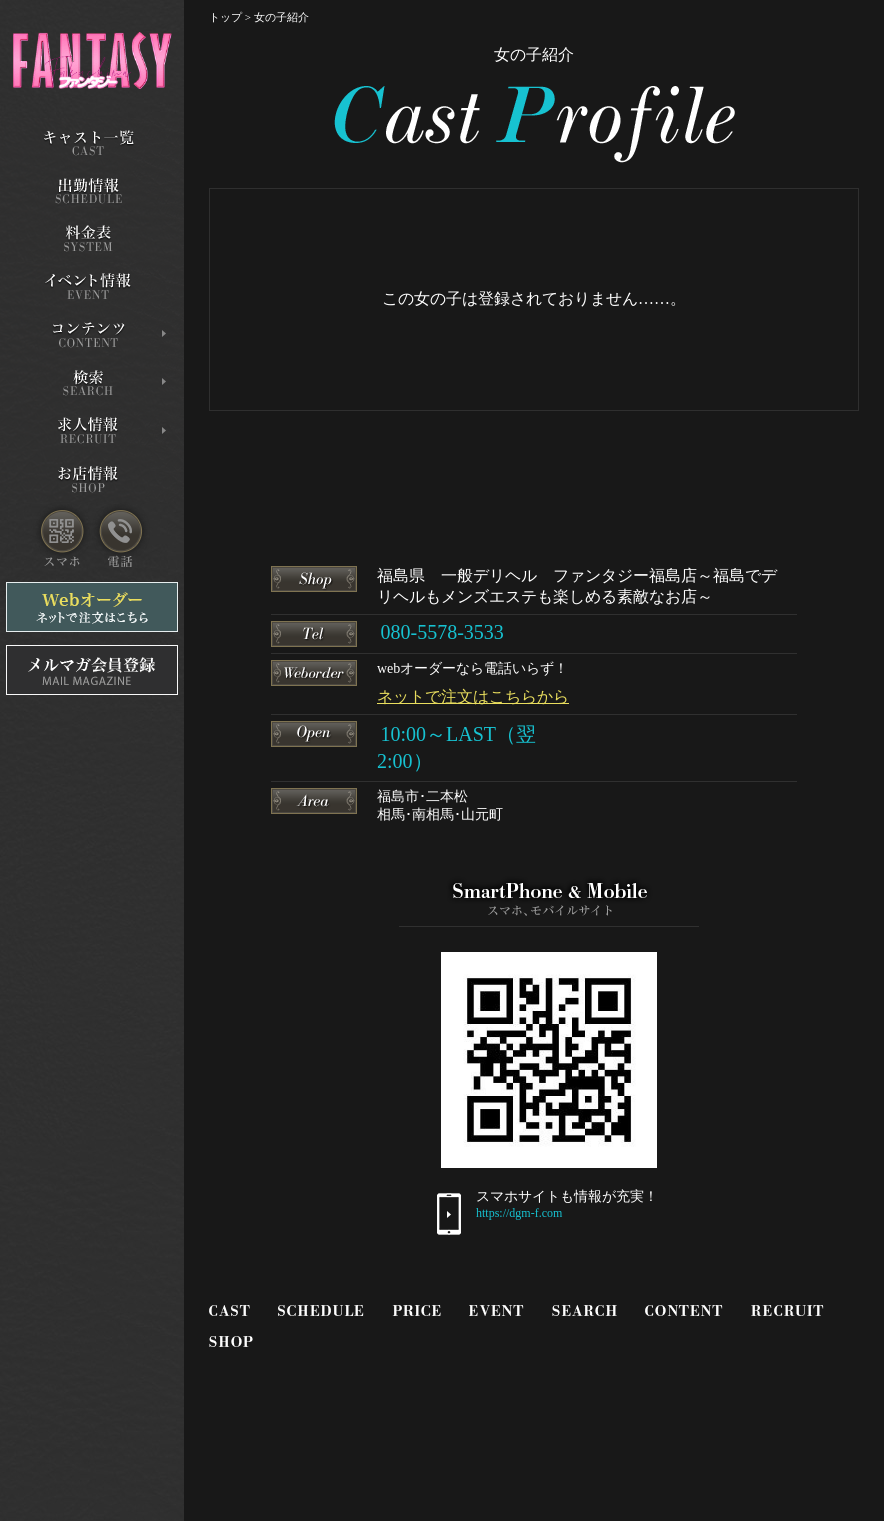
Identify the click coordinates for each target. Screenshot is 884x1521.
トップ (225, 17)
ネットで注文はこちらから (473, 696)
